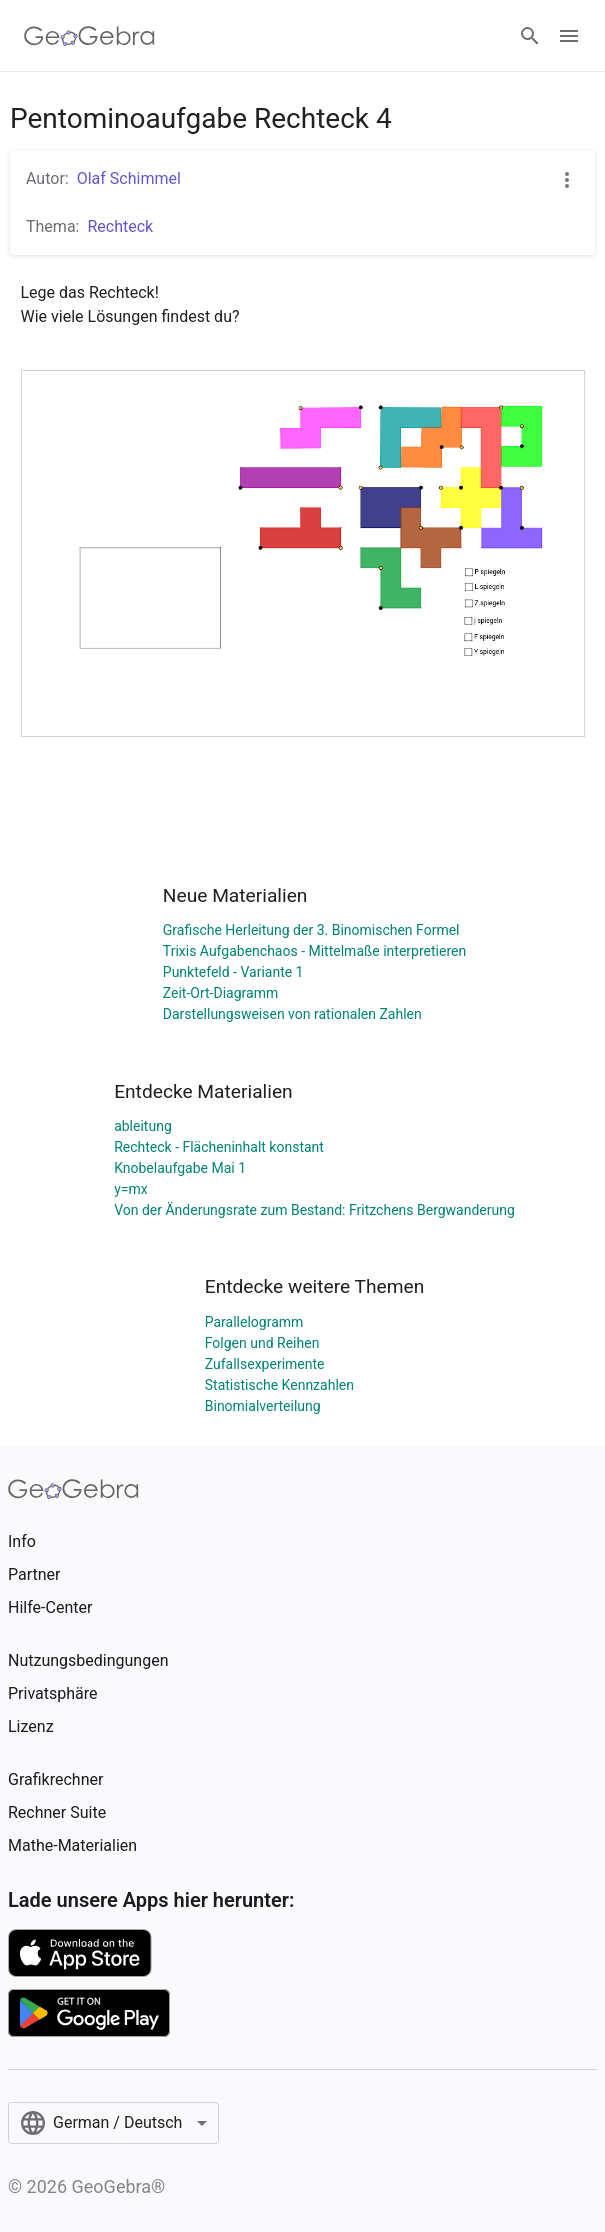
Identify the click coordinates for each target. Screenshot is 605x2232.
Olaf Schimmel (129, 178)
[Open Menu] (569, 36)
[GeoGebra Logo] (89, 36)
